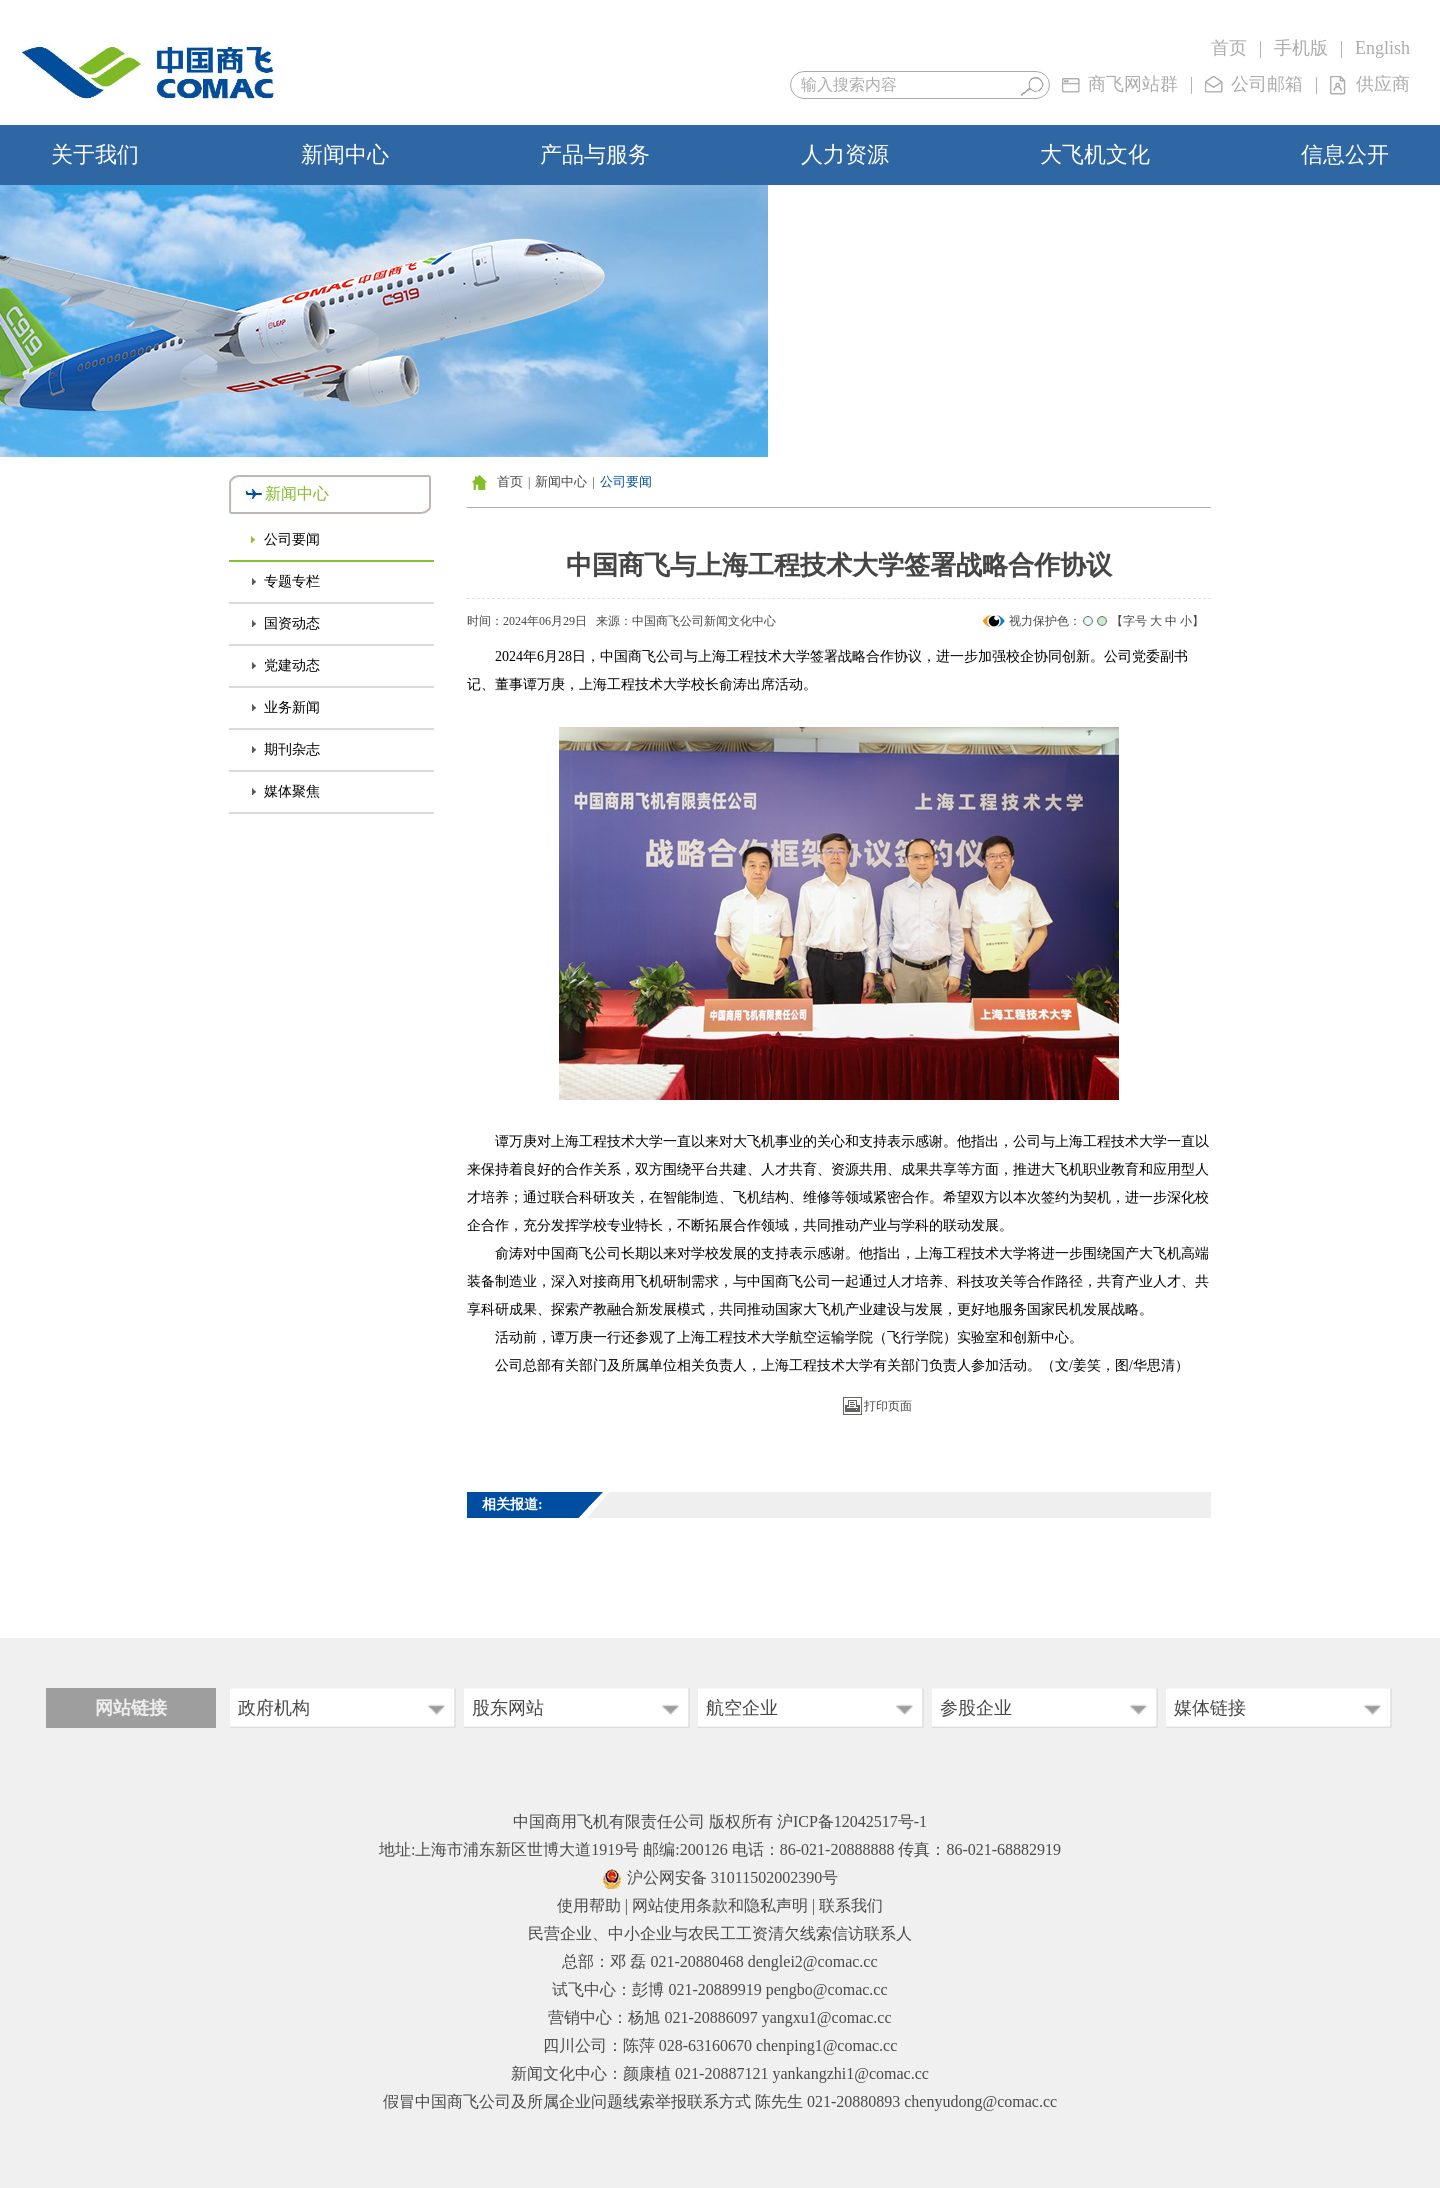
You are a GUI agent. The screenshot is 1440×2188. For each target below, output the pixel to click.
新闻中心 (345, 154)
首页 (1229, 48)
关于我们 (95, 154)
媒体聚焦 (292, 791)
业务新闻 (292, 707)
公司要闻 (292, 539)
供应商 (1383, 84)
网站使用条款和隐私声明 (720, 1905)
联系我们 (851, 1905)
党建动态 (292, 665)
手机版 (1301, 48)
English (1382, 48)
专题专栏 (292, 581)
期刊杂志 (292, 749)
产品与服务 (595, 154)
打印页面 (888, 1406)
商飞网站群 (1133, 84)
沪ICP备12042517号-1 (852, 1821)
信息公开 (1345, 154)
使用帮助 (589, 1905)
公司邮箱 (1267, 84)
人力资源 (845, 154)
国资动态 (292, 623)
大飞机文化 (1095, 154)
